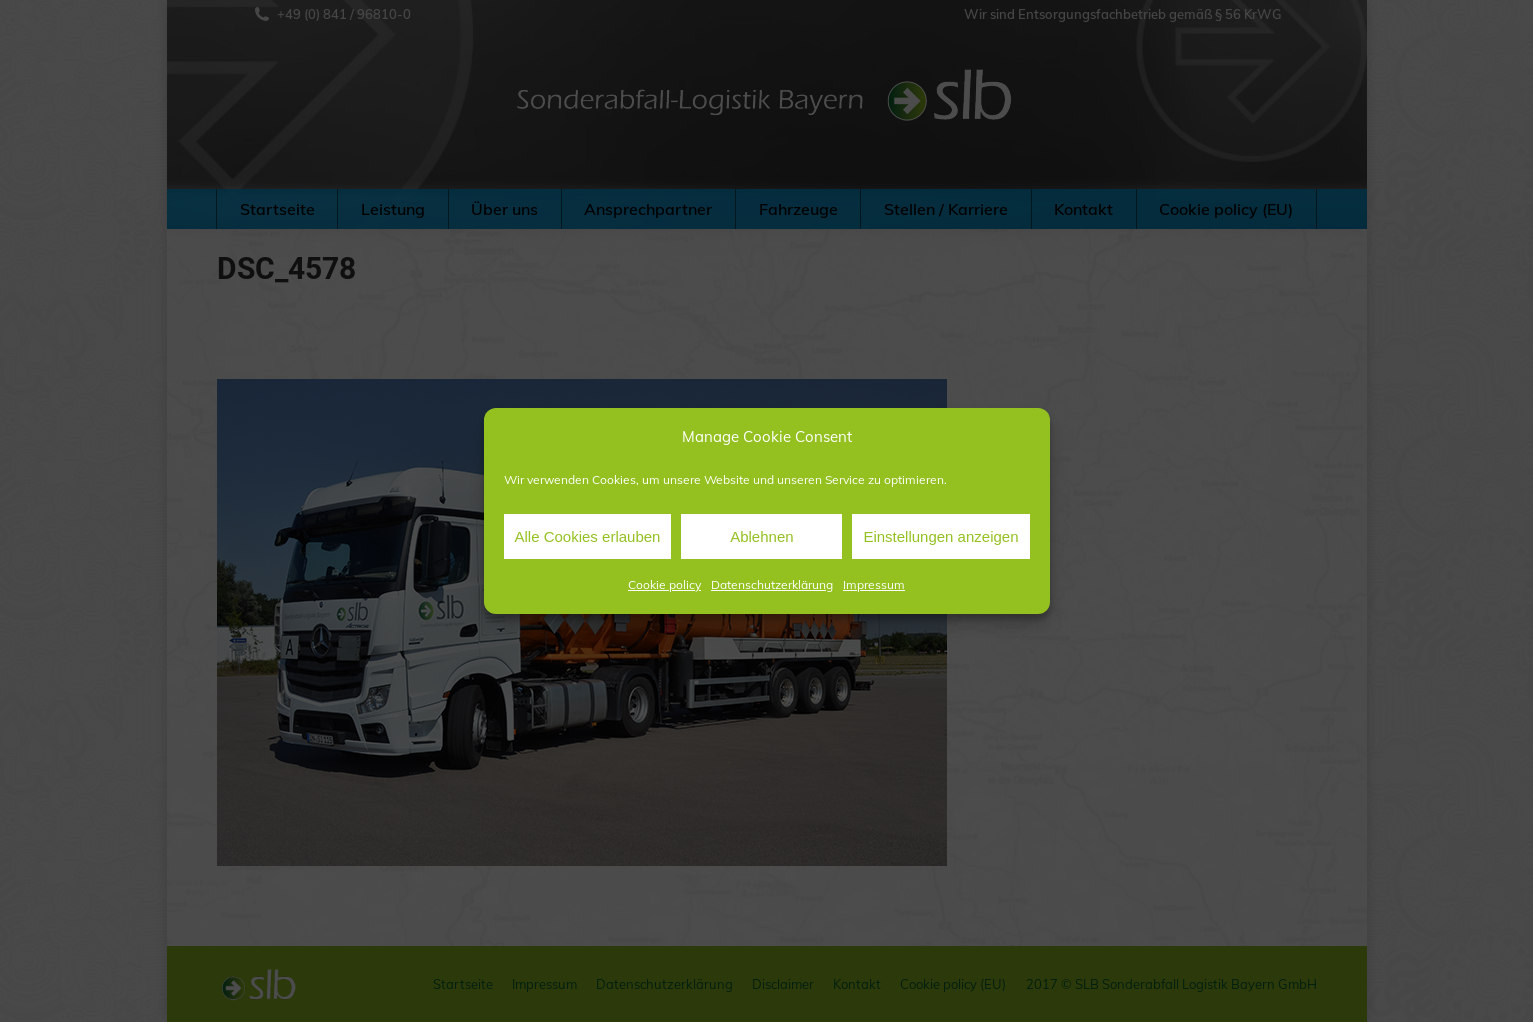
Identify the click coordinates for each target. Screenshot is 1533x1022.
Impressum (874, 584)
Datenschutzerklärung (772, 584)
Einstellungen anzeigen (940, 536)
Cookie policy (664, 584)
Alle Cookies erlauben (588, 536)
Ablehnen (761, 536)
